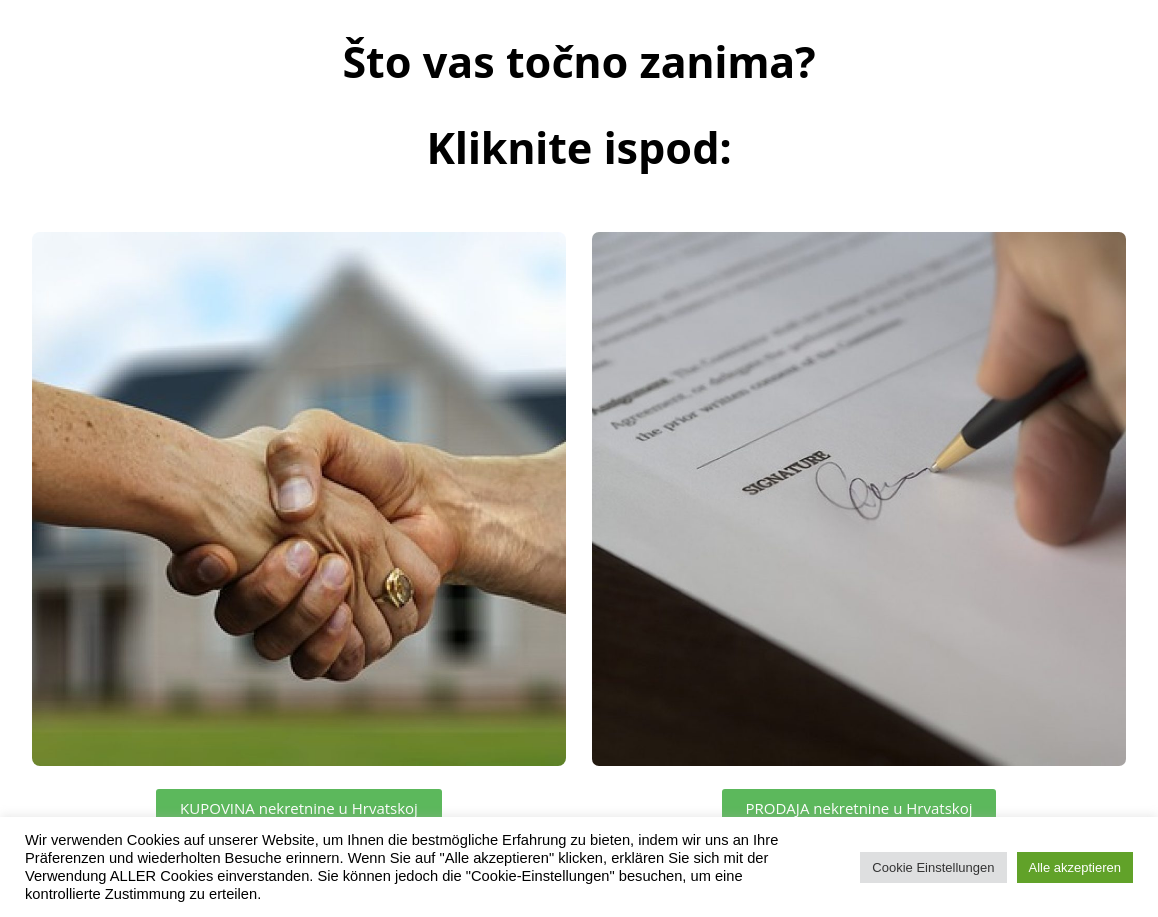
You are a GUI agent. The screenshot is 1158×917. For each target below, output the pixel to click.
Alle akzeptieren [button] (1075, 867)
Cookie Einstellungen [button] (933, 867)
